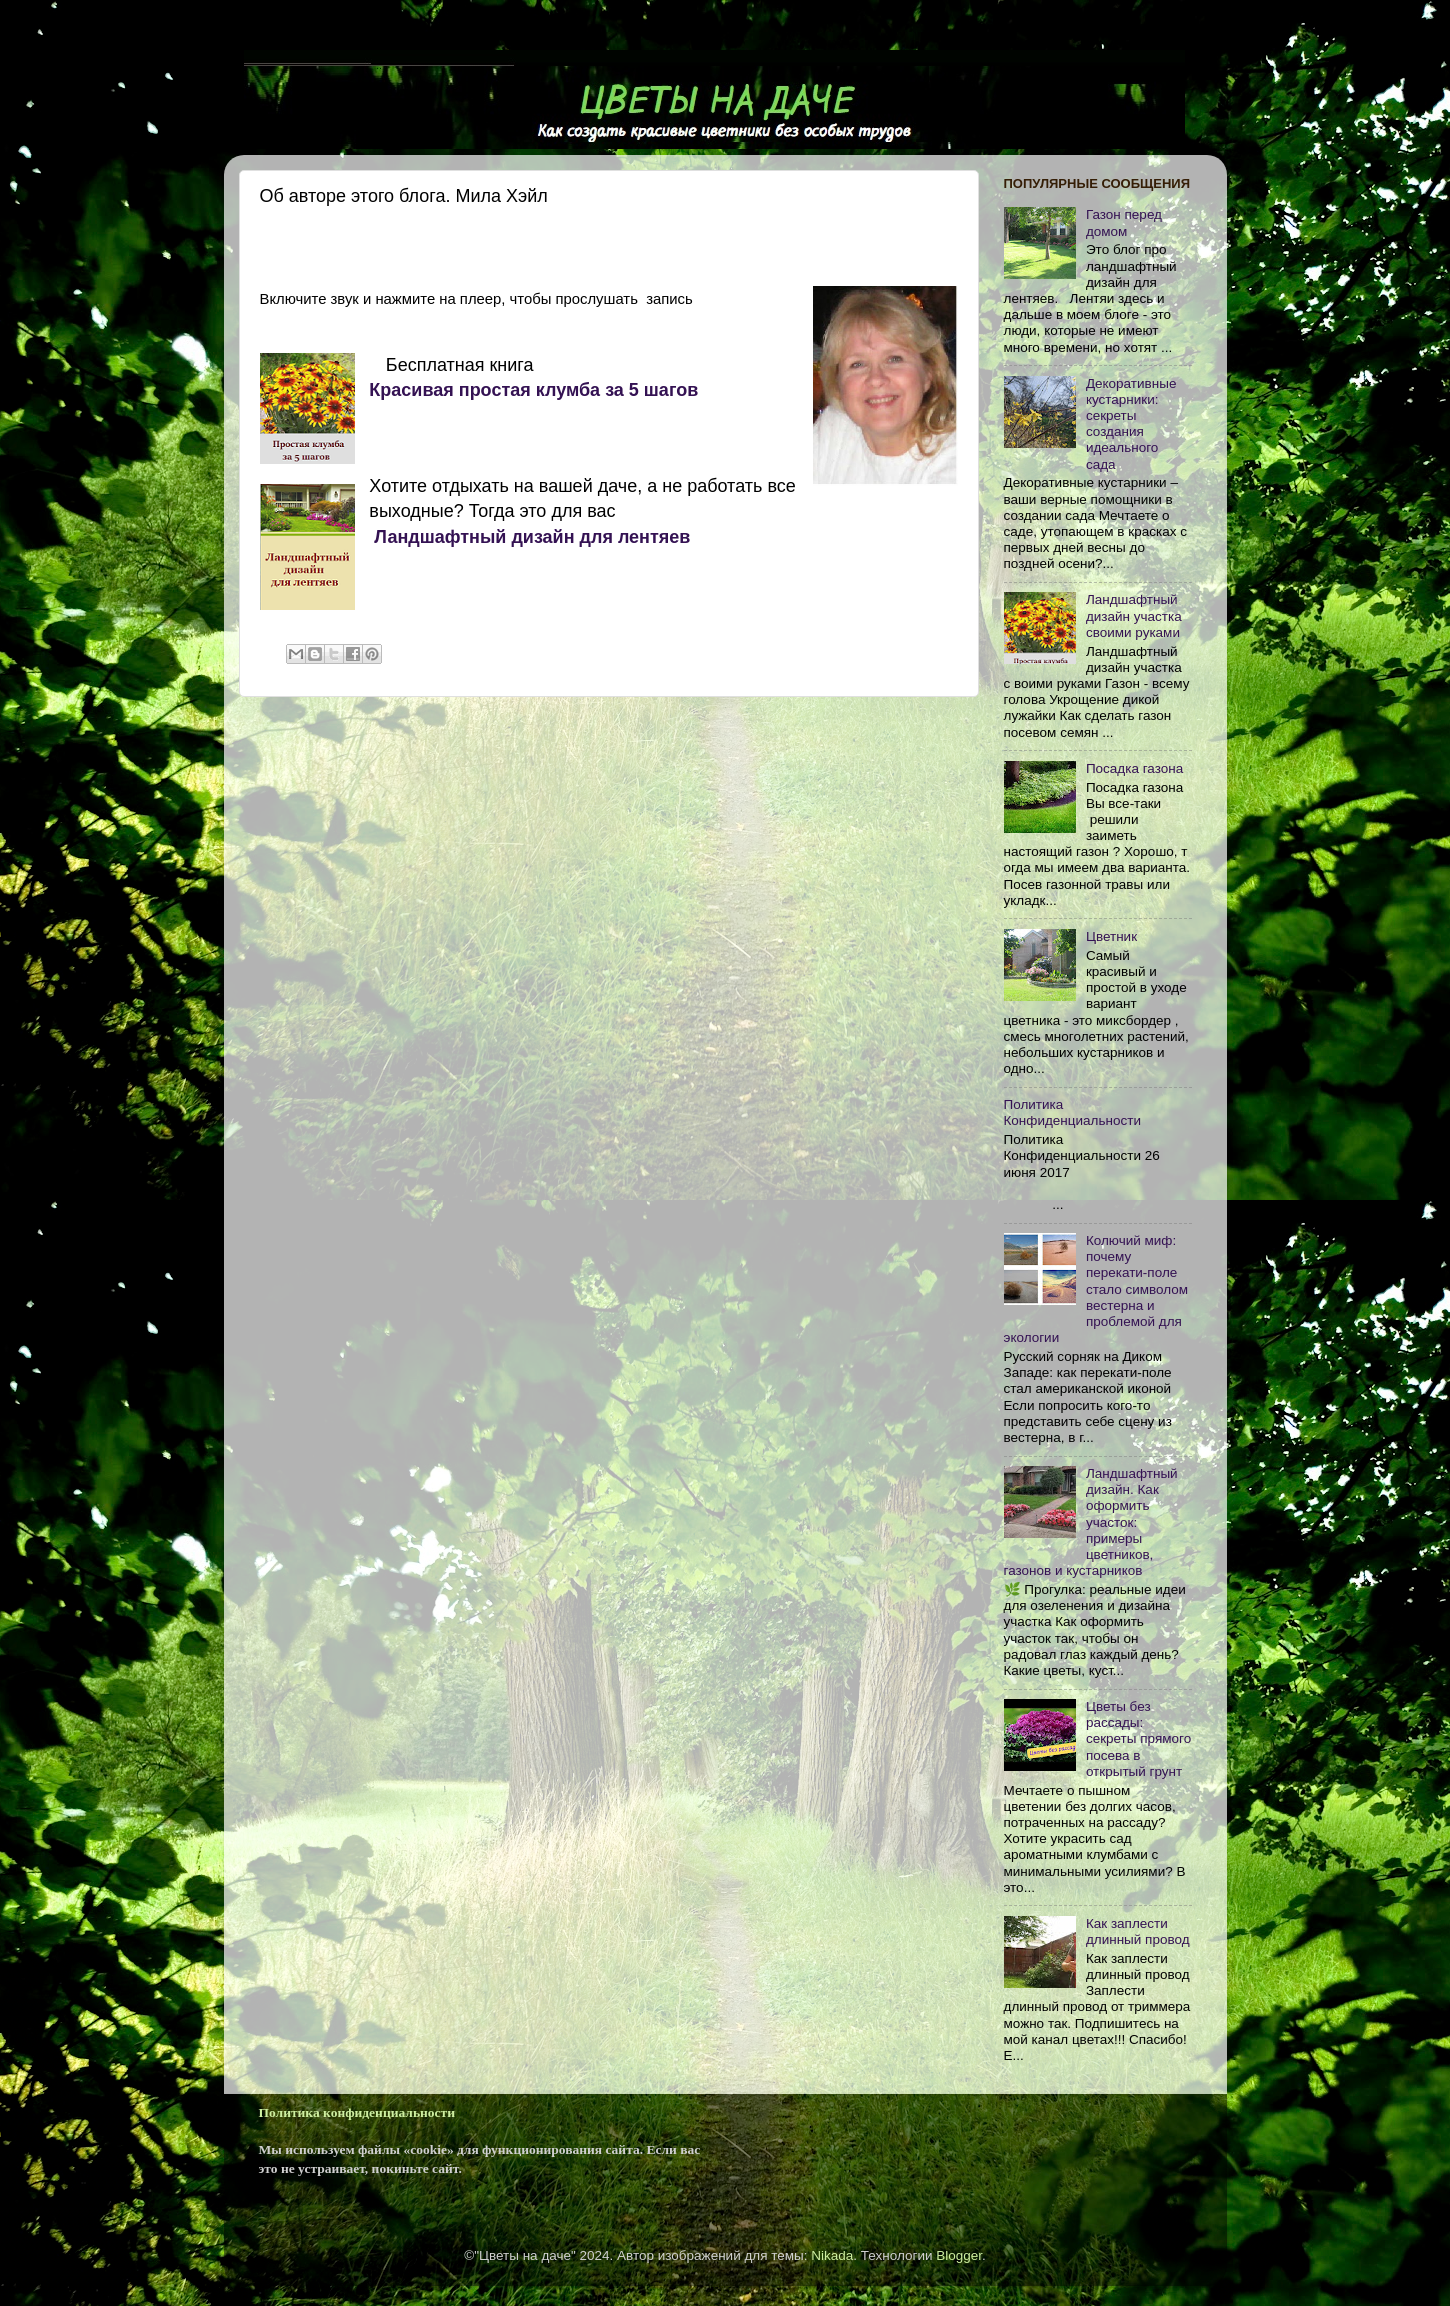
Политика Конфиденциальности (1072, 1112)
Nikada (832, 2255)
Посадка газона (1134, 768)
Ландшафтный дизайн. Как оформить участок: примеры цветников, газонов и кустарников (1091, 1522)
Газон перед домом (1124, 222)
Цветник (1111, 936)
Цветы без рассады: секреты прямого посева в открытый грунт (1138, 1739)
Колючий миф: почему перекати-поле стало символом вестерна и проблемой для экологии (1096, 1289)
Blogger (959, 2255)
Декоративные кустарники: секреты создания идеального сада (1131, 424)
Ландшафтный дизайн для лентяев (529, 537)
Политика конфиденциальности (357, 2112)
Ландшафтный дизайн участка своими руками (1134, 615)
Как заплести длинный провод (1138, 1931)
